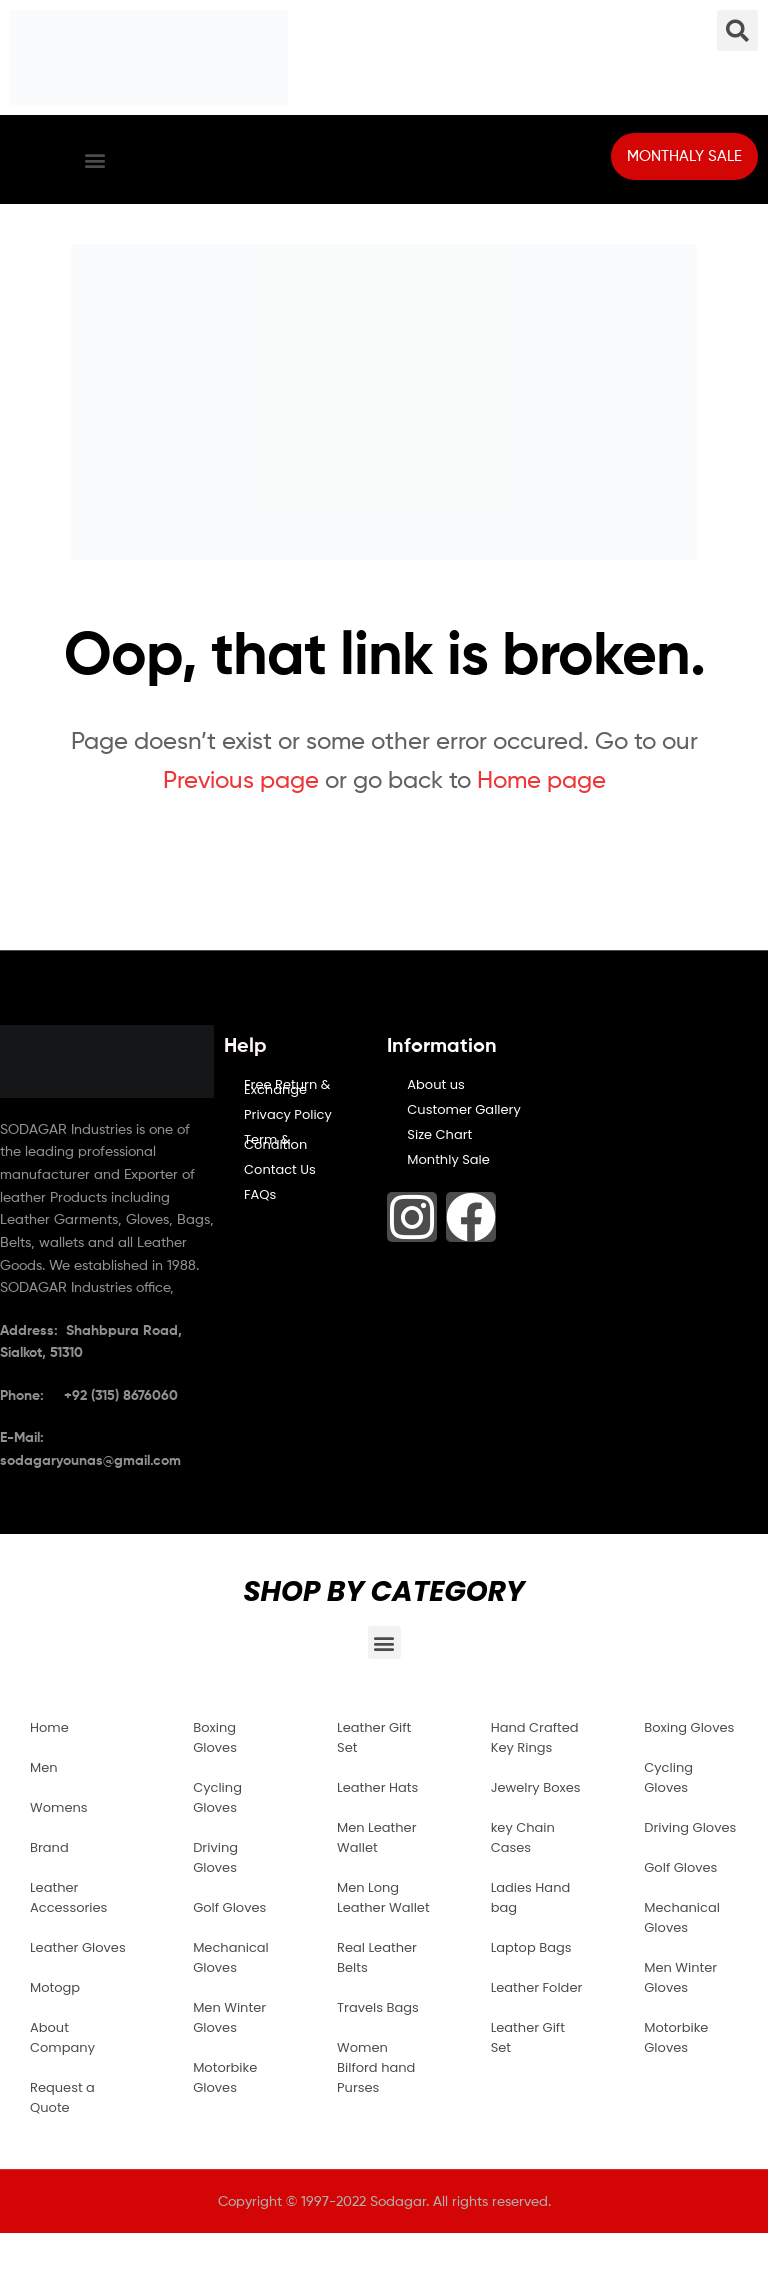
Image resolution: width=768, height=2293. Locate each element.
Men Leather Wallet (376, 1837)
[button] (94, 159)
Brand (49, 1847)
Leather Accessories (68, 1897)
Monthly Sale (448, 1159)
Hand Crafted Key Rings (535, 1737)
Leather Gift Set (374, 1737)
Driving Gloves (215, 1857)
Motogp (55, 1987)
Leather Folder (537, 1987)
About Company (62, 2037)
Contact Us (280, 1169)
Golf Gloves (229, 1907)
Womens (59, 1807)
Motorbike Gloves (225, 2077)
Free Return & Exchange (287, 1087)
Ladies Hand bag (531, 1897)
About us (436, 1084)
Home (49, 1727)
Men (44, 1767)
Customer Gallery (464, 1109)
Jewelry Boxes (536, 1787)
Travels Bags (378, 2007)
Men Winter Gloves (229, 2017)
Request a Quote (62, 2097)
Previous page (241, 779)
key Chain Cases (523, 1837)
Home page (541, 779)
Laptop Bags (531, 1947)
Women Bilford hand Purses (376, 2067)
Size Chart (439, 1134)
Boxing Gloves (215, 1737)
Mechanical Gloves (231, 1957)
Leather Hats (377, 1787)
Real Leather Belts (377, 1957)
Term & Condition (275, 1142)
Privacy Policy (288, 1114)
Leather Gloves (78, 1947)
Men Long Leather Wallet (383, 1897)
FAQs (260, 1194)
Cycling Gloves (217, 1797)
